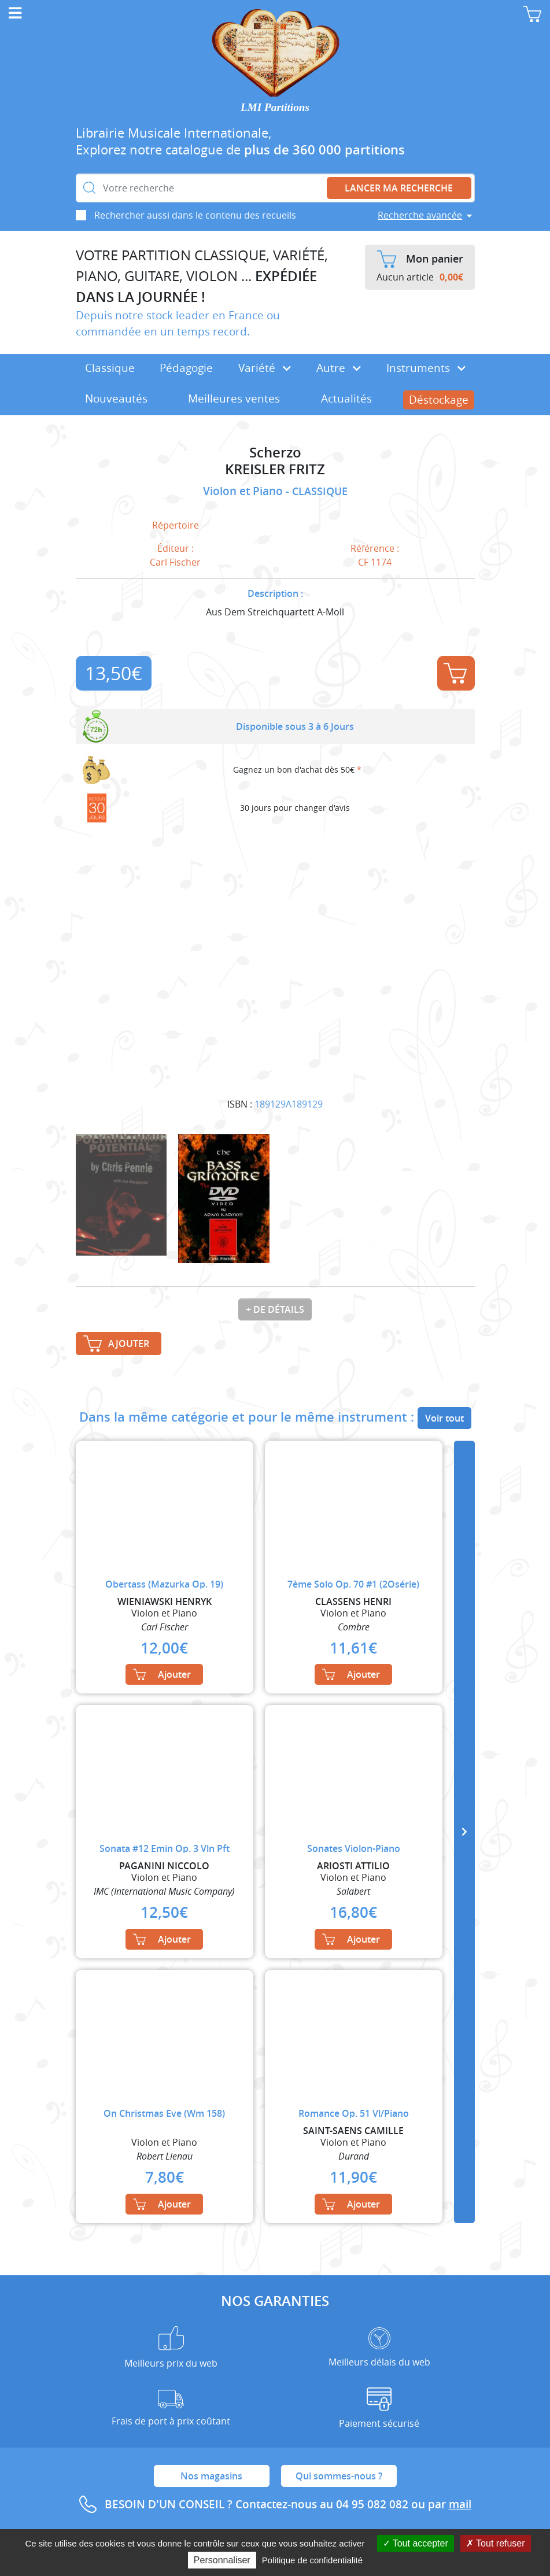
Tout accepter (415, 2543)
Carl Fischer (175, 562)
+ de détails (275, 1309)
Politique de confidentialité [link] (312, 2560)
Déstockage (438, 399)
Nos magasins (211, 2476)
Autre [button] (338, 367)
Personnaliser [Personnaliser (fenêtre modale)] (222, 2560)
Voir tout (444, 1418)
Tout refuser (495, 2543)
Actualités (346, 398)
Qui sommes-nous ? (339, 2476)
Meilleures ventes (234, 398)
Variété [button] (264, 367)
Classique (110, 367)
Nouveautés (116, 398)
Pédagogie (186, 367)
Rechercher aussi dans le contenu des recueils (195, 215)
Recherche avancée (420, 215)
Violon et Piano (244, 491)
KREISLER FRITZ (275, 469)
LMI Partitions (275, 107)
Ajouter (455, 673)
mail (460, 2504)
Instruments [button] (426, 367)
